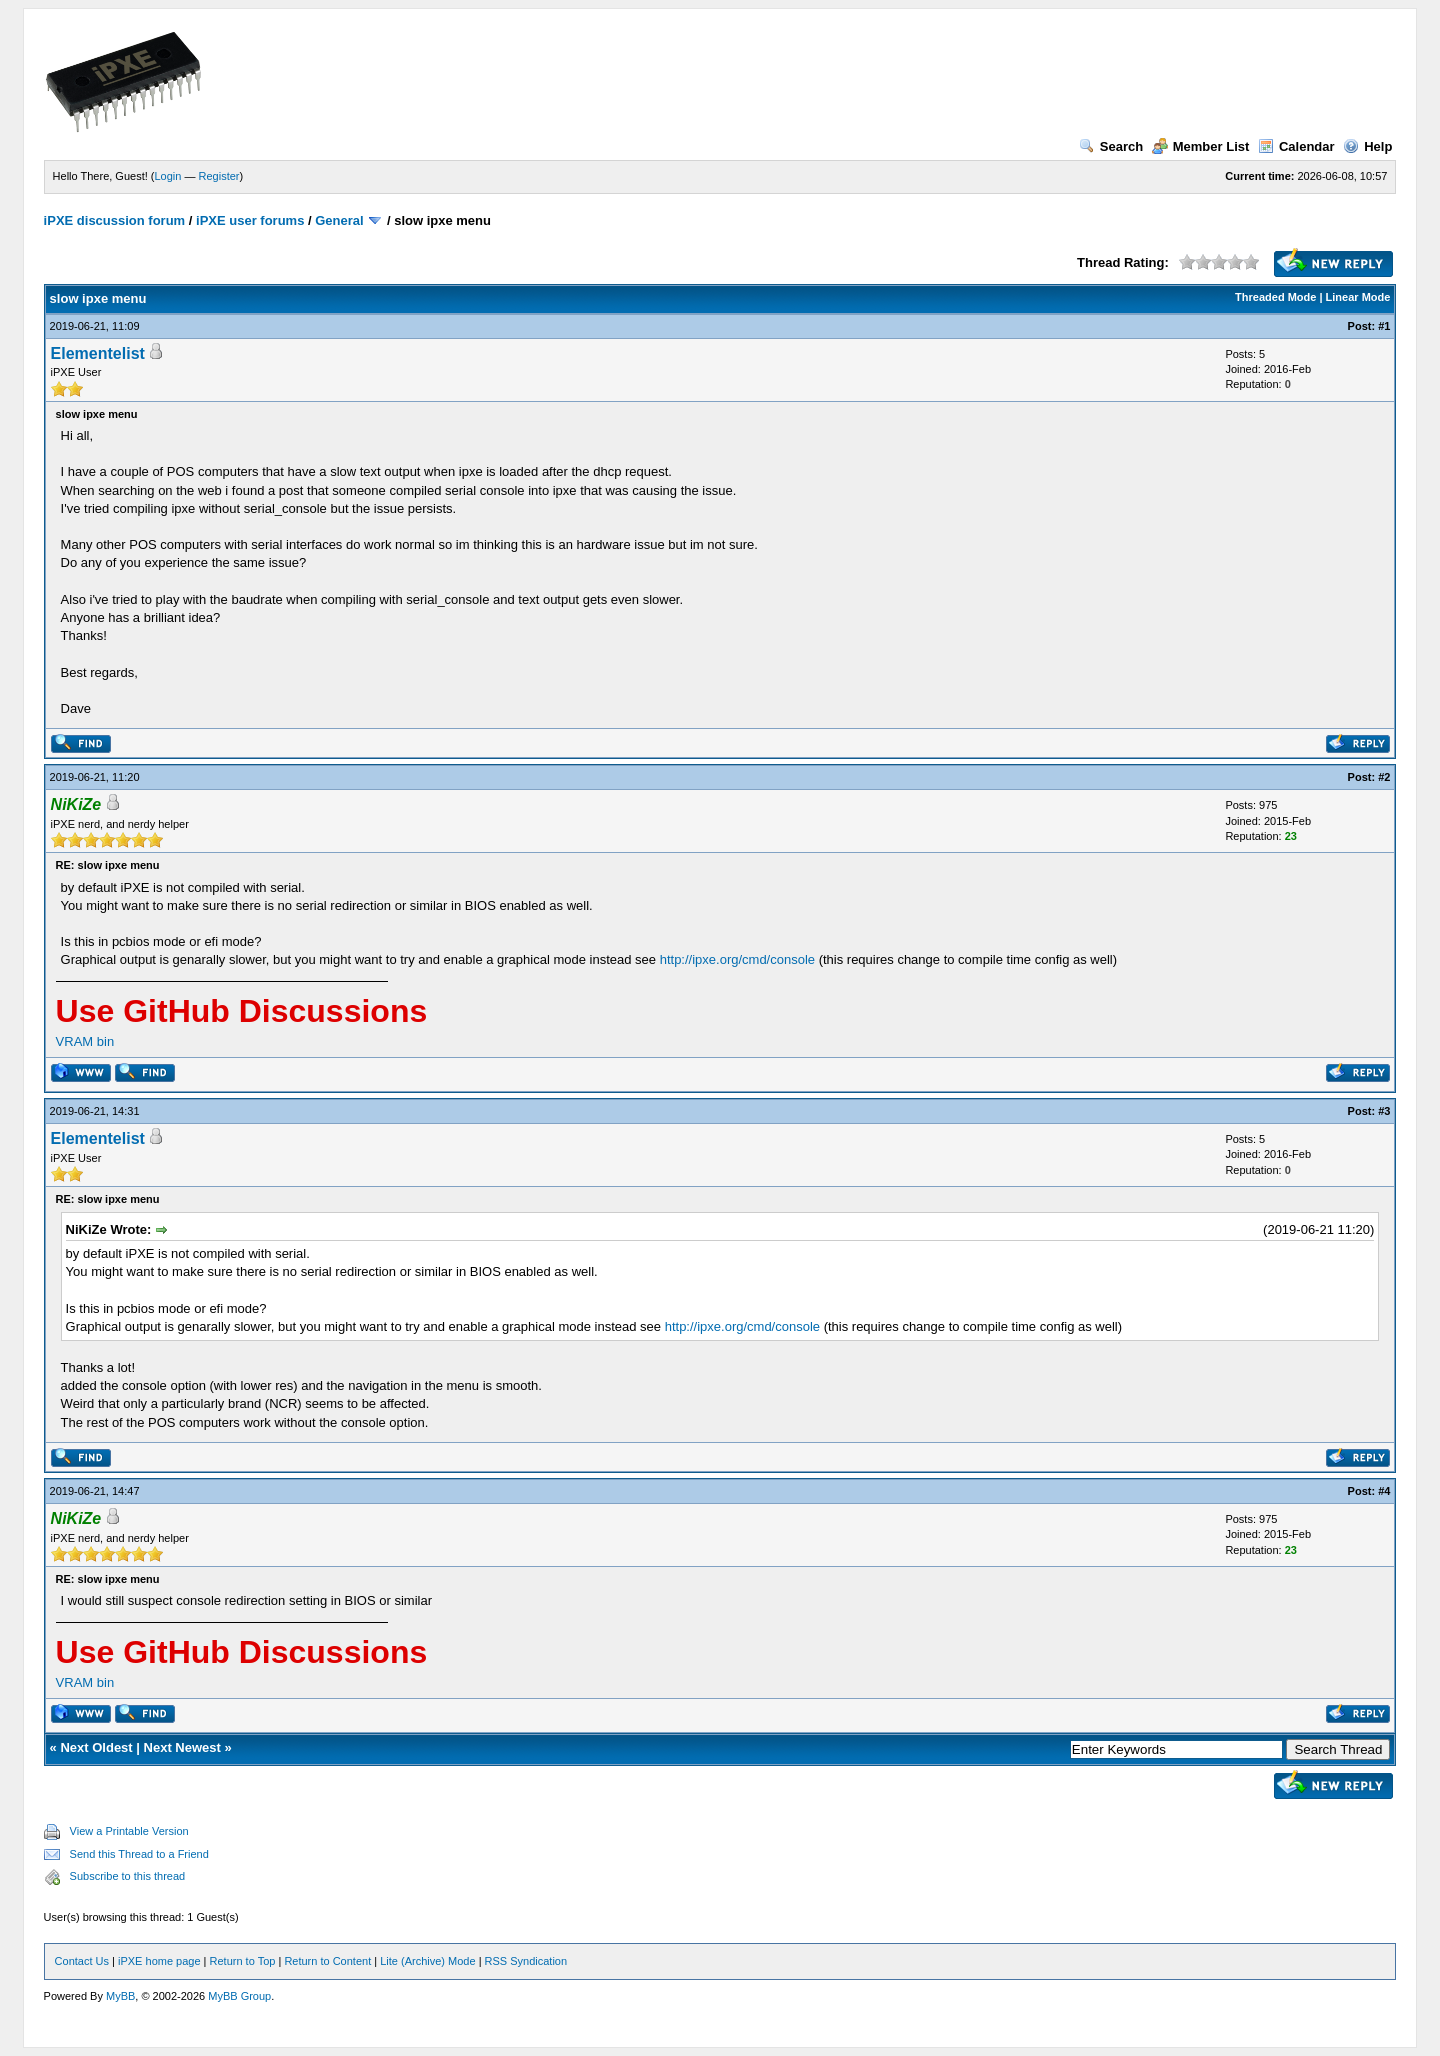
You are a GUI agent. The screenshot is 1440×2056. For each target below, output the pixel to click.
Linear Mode (1358, 297)
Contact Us (82, 1961)
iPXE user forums (250, 220)
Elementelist (98, 353)
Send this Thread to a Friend (139, 1854)
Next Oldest (96, 1747)
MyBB (120, 1996)
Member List (1201, 146)
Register (219, 176)
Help (1367, 146)
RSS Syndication (526, 1961)
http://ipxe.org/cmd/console (737, 959)
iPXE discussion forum (115, 220)
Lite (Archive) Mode (427, 1961)
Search (1111, 146)
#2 (1384, 777)
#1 (1384, 326)
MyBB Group (239, 1996)
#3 (1384, 1111)
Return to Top (243, 1961)
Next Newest (182, 1747)
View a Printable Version (129, 1831)
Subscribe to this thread (128, 1876)
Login (168, 176)
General (339, 220)
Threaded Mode (1275, 297)
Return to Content (327, 1961)
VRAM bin (85, 1041)
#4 (1384, 1491)
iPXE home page (159, 1961)
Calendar (1296, 146)
